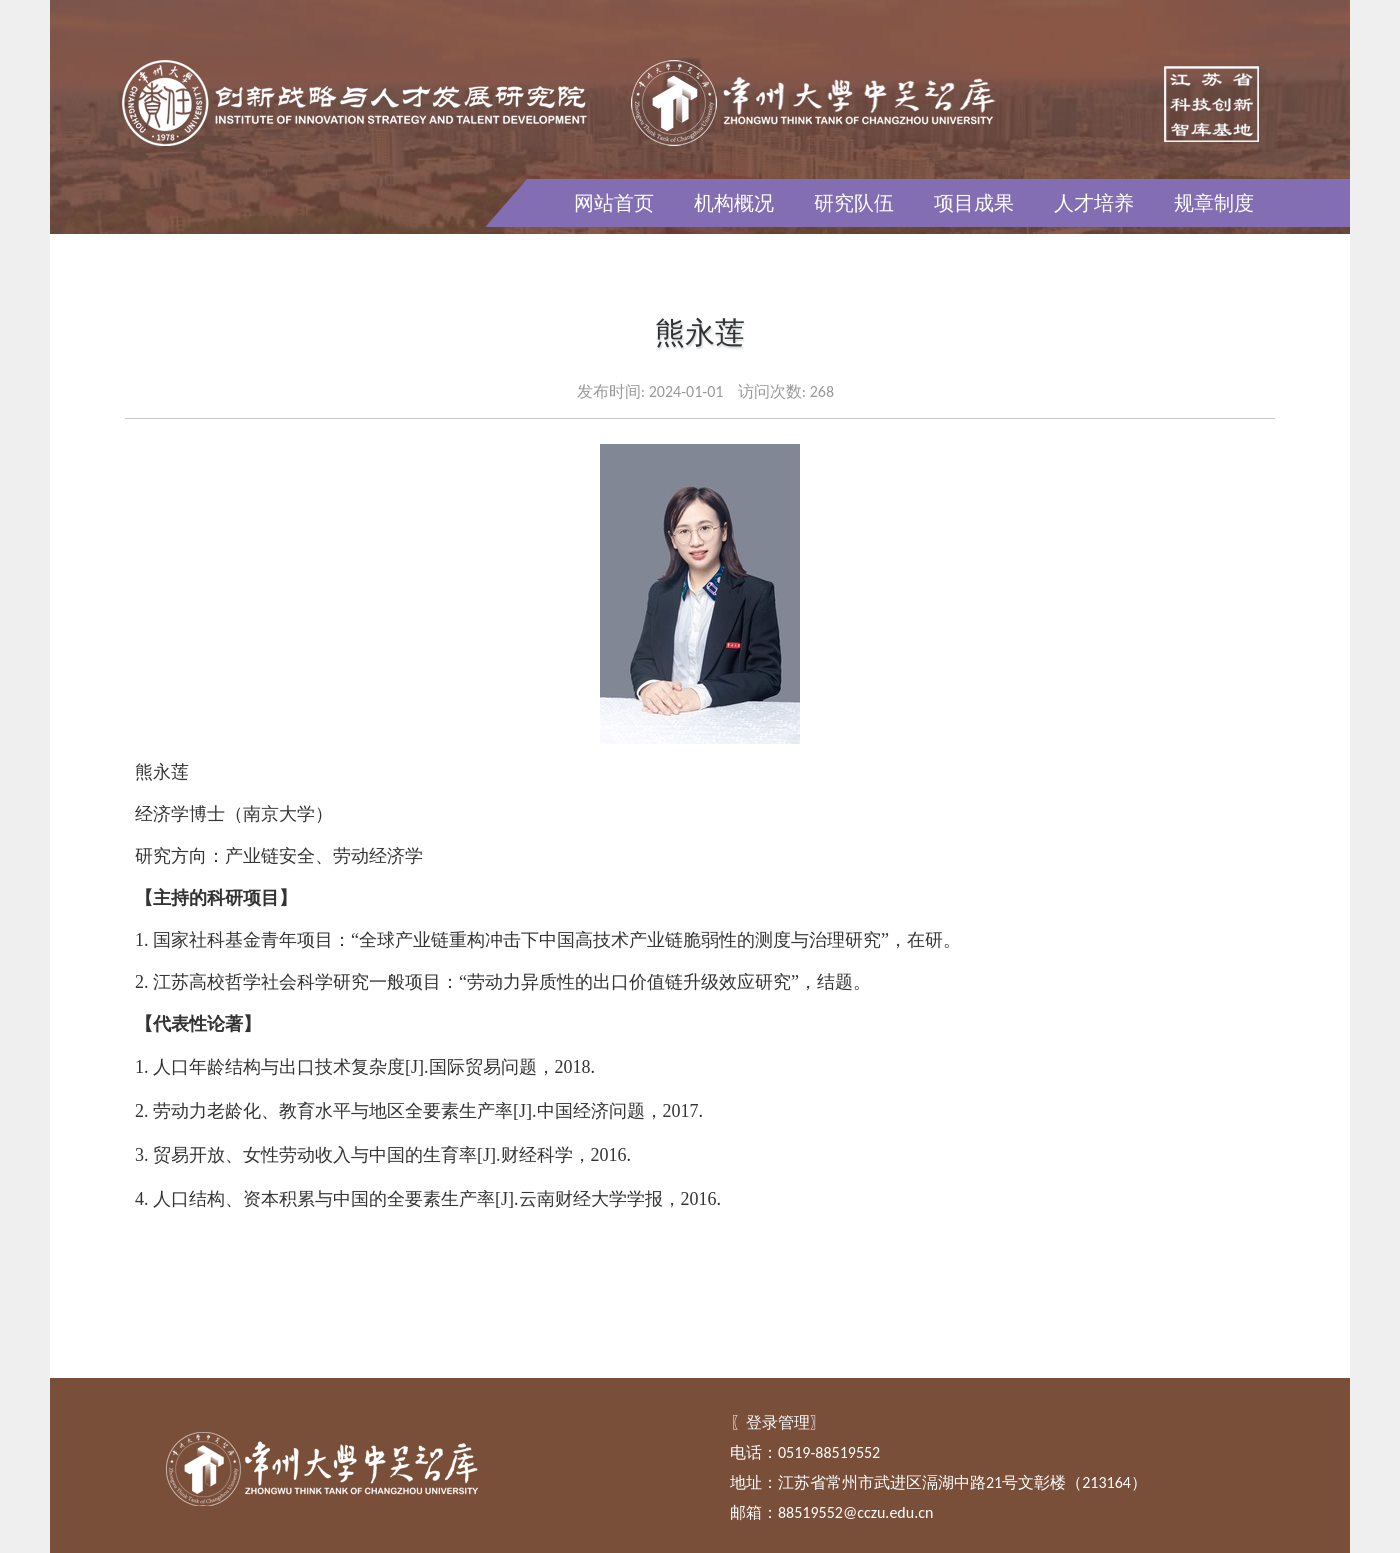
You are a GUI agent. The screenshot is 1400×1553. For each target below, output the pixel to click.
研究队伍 (854, 203)
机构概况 (734, 203)
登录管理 (778, 1422)
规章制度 (1214, 203)
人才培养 (1094, 203)
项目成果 (974, 203)
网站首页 (614, 203)
